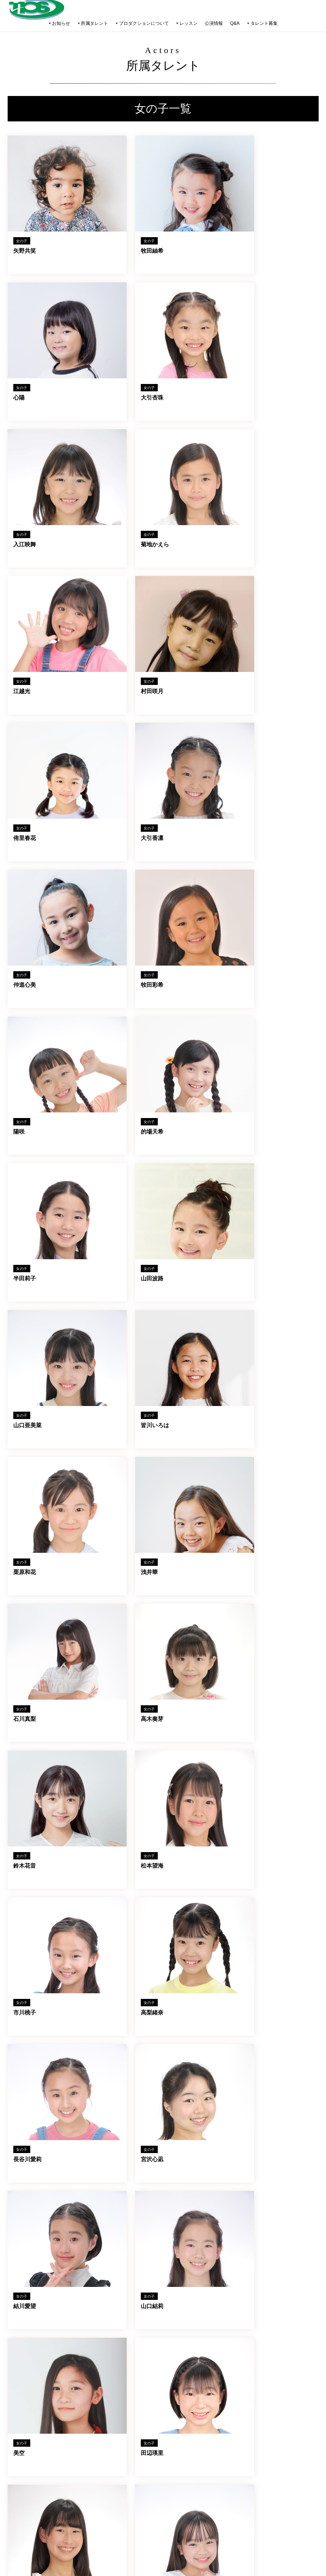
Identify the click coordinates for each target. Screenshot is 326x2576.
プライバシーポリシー (120, 2503)
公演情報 (214, 23)
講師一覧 (65, 2467)
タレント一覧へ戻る (168, 2200)
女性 (20, 2482)
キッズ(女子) (28, 2496)
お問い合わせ (111, 2512)
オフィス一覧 (69, 2476)
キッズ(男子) (28, 2489)
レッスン (107, 2467)
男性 (20, 2475)
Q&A (235, 23)
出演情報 (65, 2505)
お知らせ (65, 2496)
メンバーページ (113, 2522)
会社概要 (107, 2493)
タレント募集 (264, 23)
